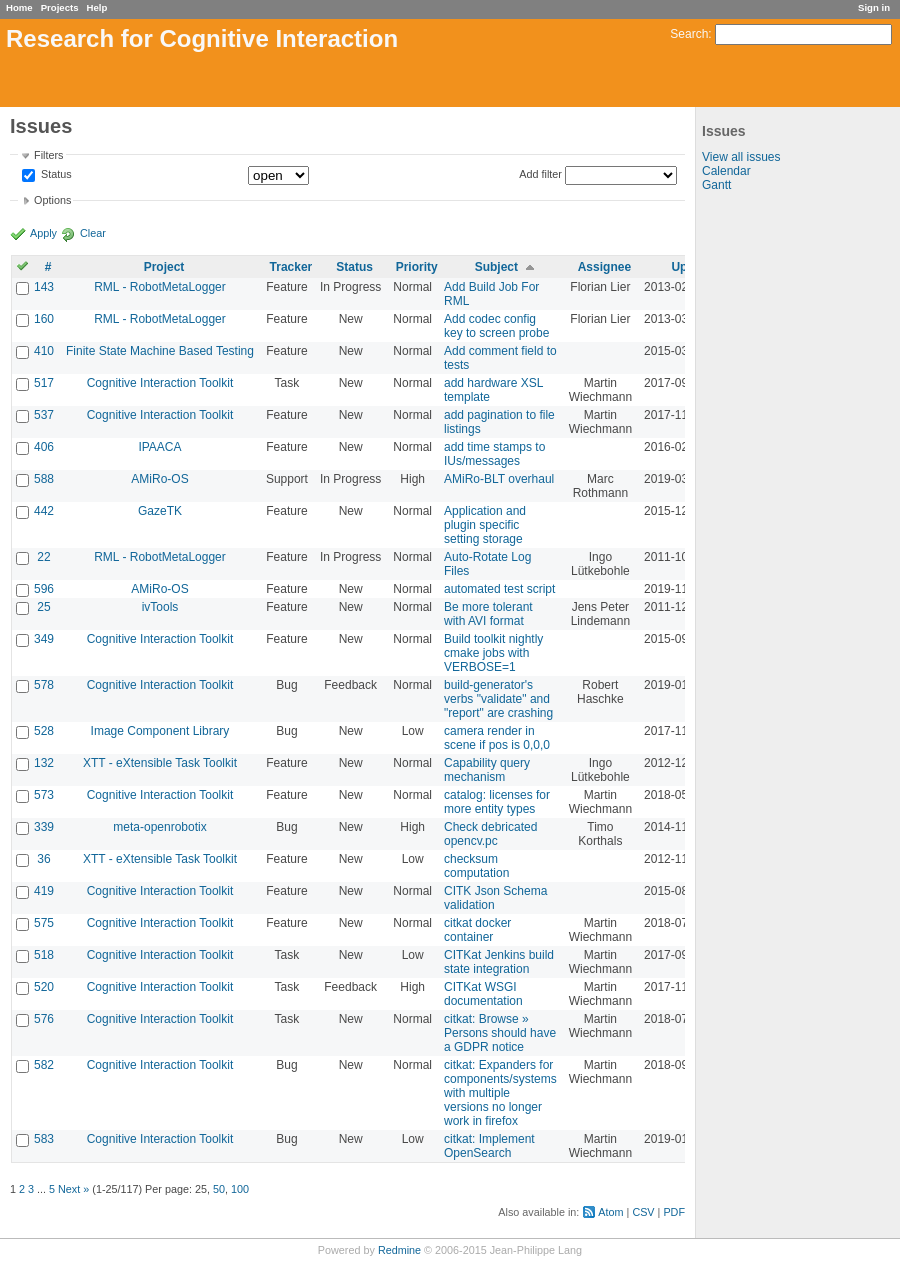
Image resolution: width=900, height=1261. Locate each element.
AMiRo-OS (159, 479)
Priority (417, 267)
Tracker (291, 267)
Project (164, 267)
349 (44, 639)
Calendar (726, 171)
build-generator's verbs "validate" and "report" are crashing (498, 699)
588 (44, 479)
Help (97, 7)
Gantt (716, 185)
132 (44, 763)
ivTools (160, 607)
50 (219, 1189)
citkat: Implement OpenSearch (489, 1146)
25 (43, 607)
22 (43, 557)
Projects (60, 7)
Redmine (399, 1250)
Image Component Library (160, 731)
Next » (73, 1189)
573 (44, 795)
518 (44, 955)
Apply (43, 233)
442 (44, 511)
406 (44, 447)
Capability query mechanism (487, 770)
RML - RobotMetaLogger (160, 287)
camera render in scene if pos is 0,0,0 (497, 738)
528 (44, 731)
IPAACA (159, 447)
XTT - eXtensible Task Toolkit (160, 763)
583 (44, 1139)
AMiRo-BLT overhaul (499, 479)
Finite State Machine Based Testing (160, 351)
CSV (643, 1212)
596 (44, 589)
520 (44, 987)
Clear (93, 233)
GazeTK (160, 511)
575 (44, 923)
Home (19, 7)
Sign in (874, 7)
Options (52, 200)
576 (44, 1019)
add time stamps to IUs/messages (494, 454)
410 (44, 351)
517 (44, 383)
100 (240, 1189)
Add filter (540, 174)
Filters (48, 155)
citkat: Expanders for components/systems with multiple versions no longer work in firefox (500, 1093)
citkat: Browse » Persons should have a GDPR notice (500, 1033)
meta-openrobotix (159, 827)
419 (44, 891)
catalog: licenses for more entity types (497, 802)
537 (44, 415)
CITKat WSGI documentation (483, 994)
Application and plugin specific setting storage (485, 525)
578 (44, 685)
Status (55, 175)
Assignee (604, 267)
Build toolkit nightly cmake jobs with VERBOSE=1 (493, 653)
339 (44, 827)
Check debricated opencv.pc (490, 834)
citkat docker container (477, 930)
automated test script (499, 589)
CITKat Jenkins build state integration (499, 962)
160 (44, 319)
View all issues (741, 157)
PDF (674, 1212)
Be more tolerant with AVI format (488, 614)
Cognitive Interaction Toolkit (160, 383)
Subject (496, 267)
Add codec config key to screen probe (496, 326)
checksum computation (476, 866)
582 (44, 1065)
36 (43, 859)
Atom (610, 1212)
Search (689, 34)
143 (44, 287)
